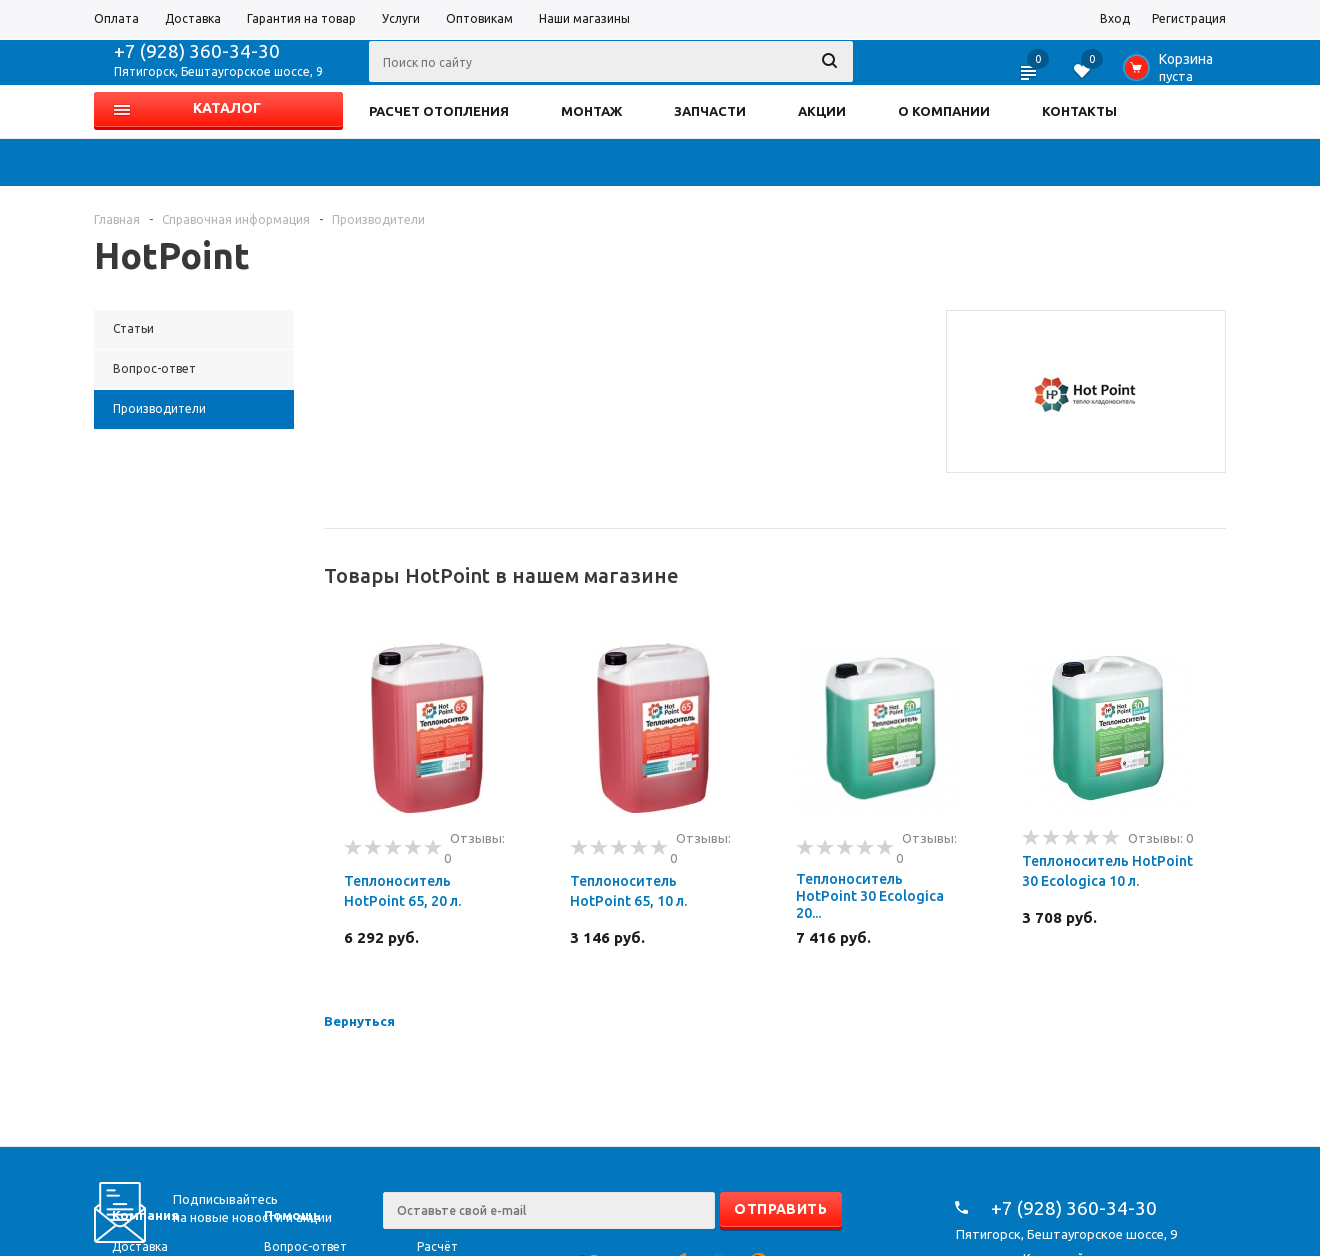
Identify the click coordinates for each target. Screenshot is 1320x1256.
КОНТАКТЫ (1079, 111)
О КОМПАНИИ (944, 111)
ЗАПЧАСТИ (710, 111)
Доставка (140, 1246)
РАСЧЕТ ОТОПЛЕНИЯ (439, 111)
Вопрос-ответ (305, 1246)
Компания (145, 1215)
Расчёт (437, 1246)
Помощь (292, 1215)
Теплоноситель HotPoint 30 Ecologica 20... (870, 896)
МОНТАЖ (591, 111)
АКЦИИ (822, 111)
